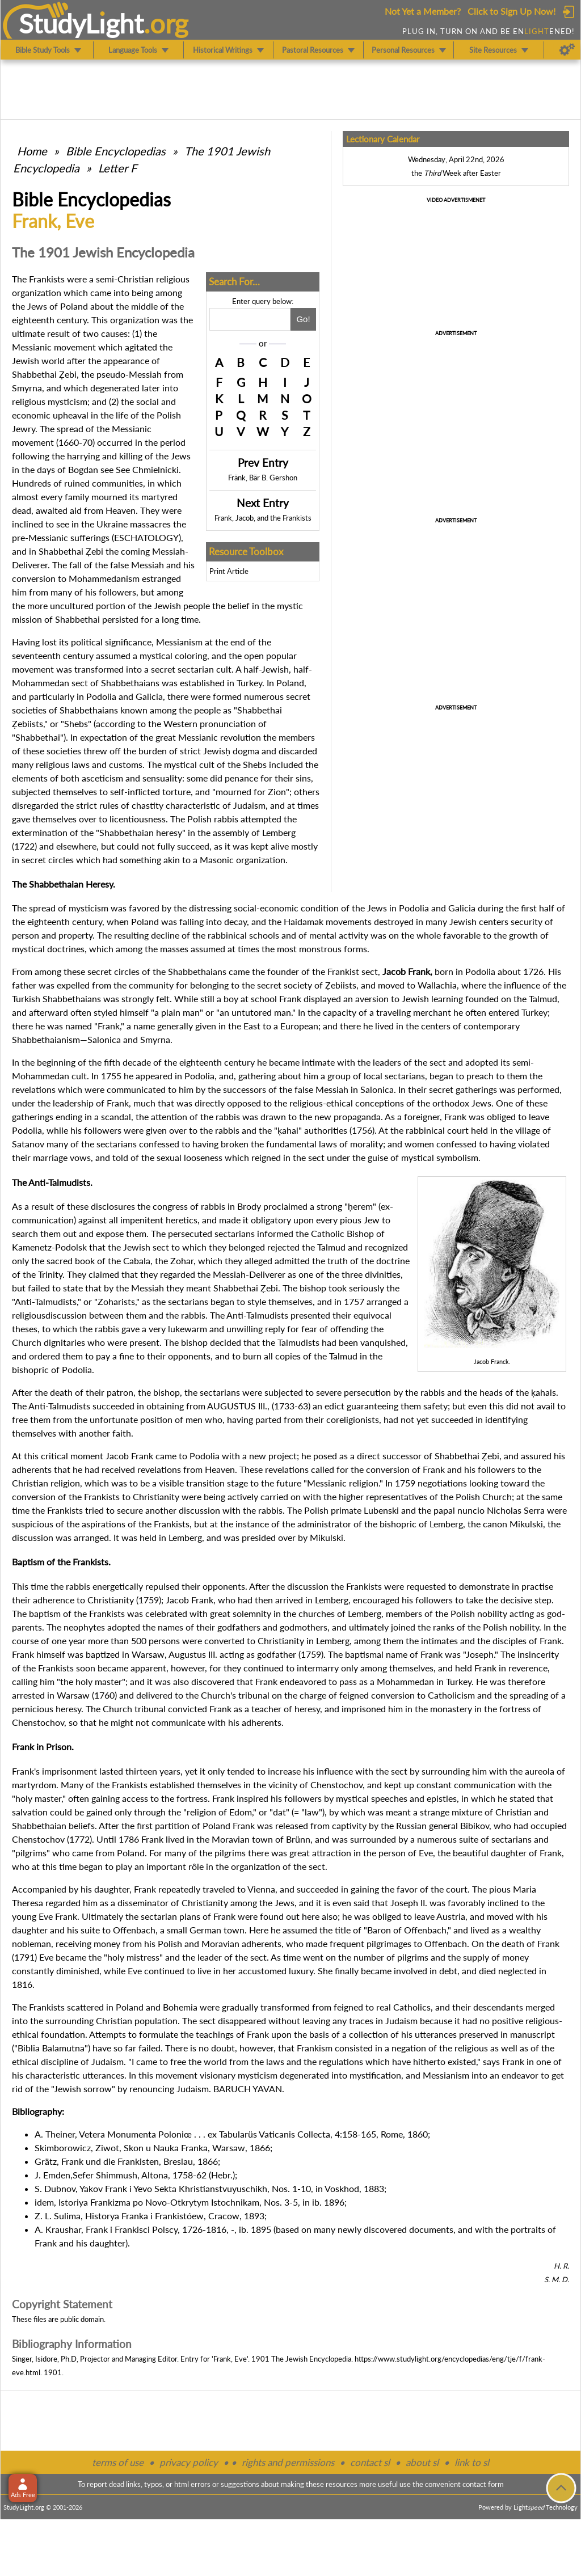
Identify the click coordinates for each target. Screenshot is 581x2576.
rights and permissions (288, 2462)
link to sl (471, 2462)
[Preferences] (567, 49)
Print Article (229, 571)
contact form (483, 2484)
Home (32, 151)
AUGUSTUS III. (237, 1405)
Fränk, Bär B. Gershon (262, 477)
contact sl (370, 2462)
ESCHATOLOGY (146, 537)
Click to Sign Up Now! (511, 11)
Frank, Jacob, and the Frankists (262, 517)
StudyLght (81, 23)
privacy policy (188, 2462)
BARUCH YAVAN (247, 2088)
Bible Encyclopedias (116, 151)
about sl (422, 2462)
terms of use (118, 2462)
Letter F (117, 168)
